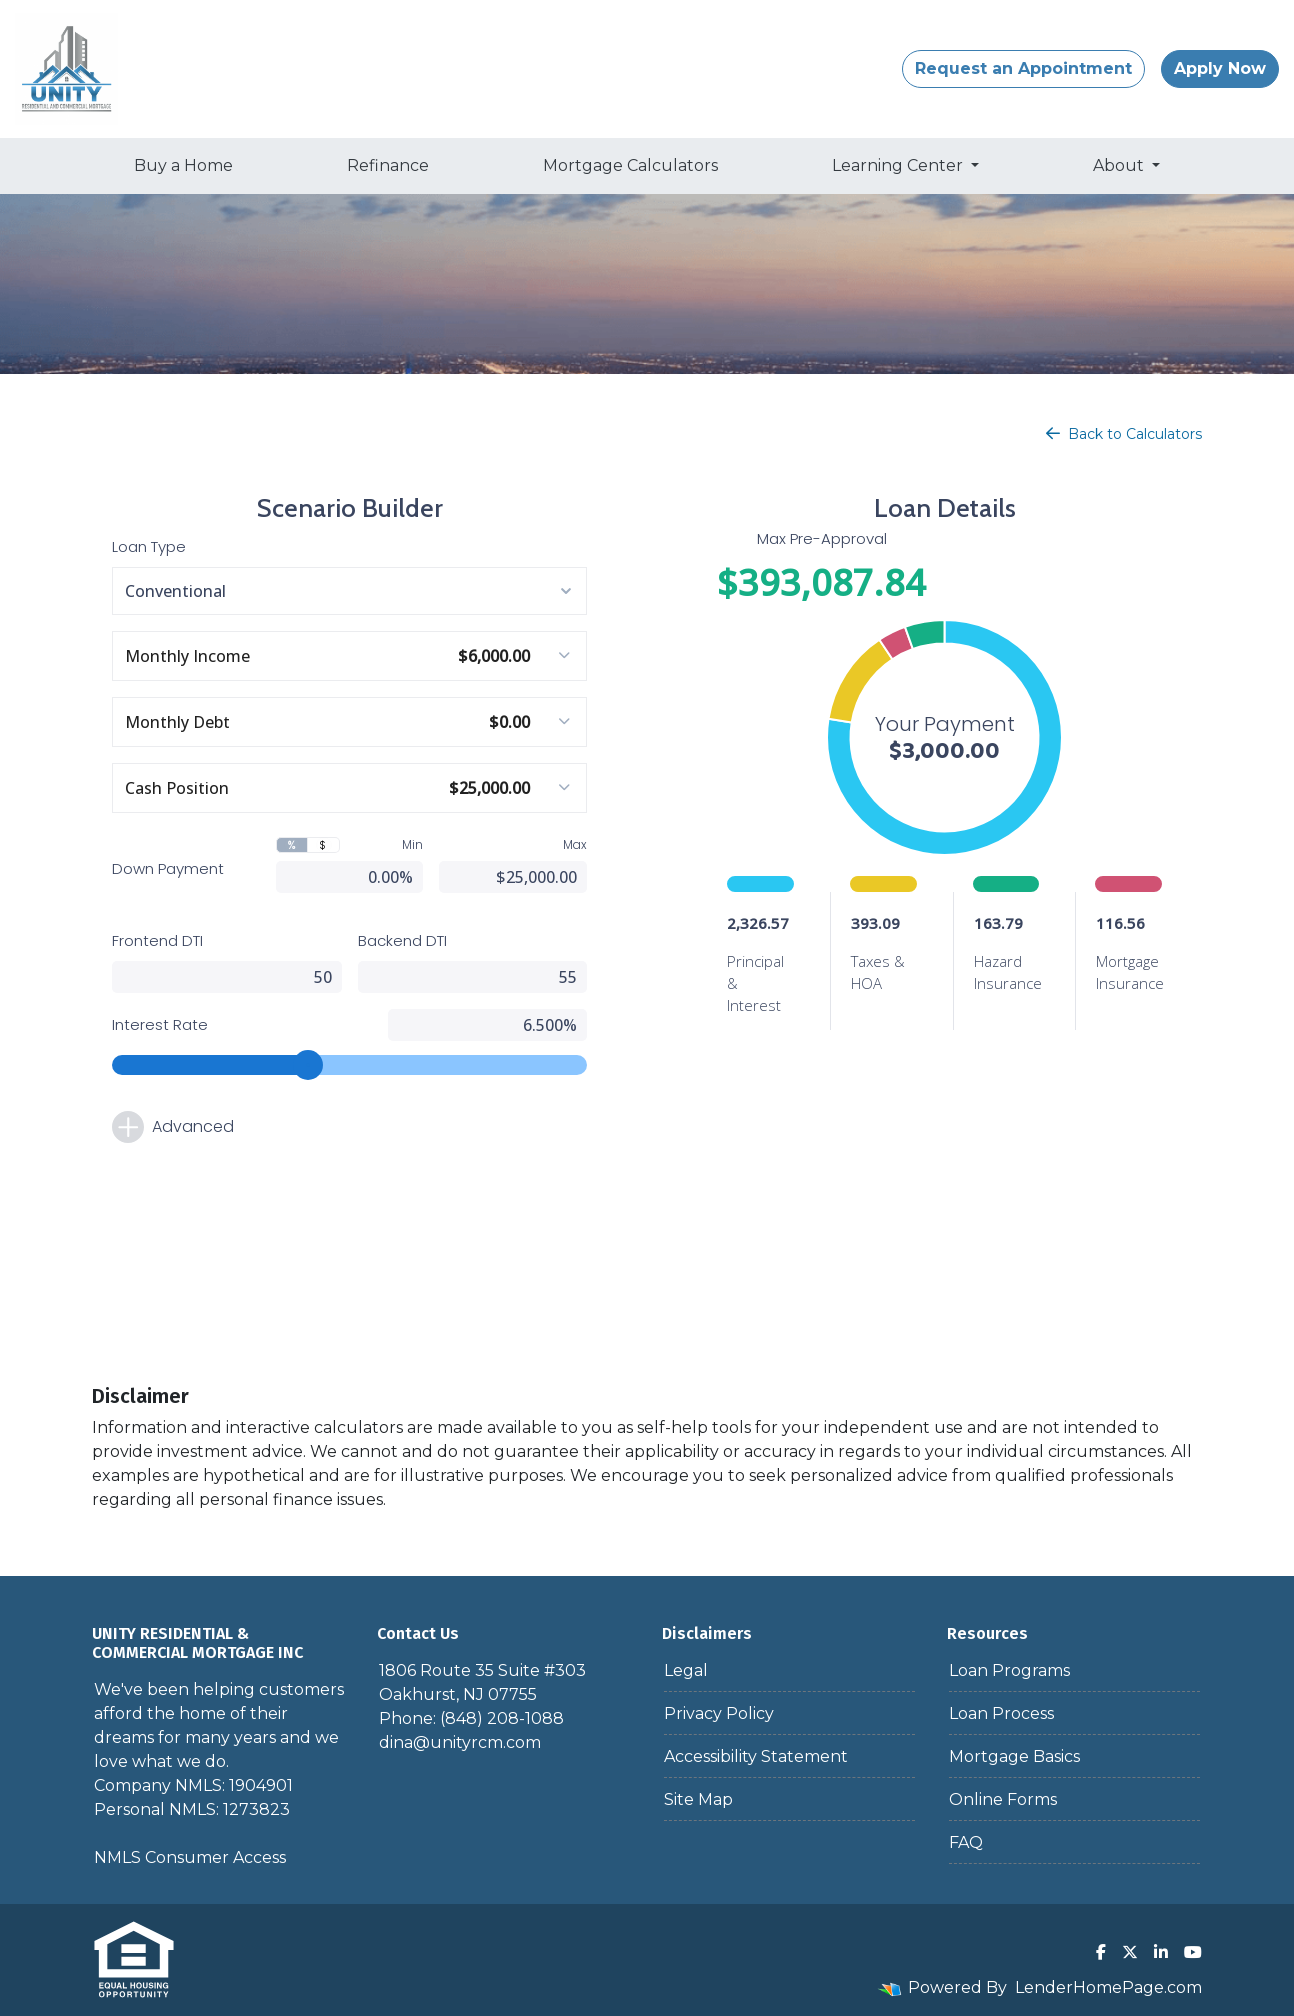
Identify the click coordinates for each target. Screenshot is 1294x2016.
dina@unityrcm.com (460, 1742)
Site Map (698, 1799)
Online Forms (1003, 1799)
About (1120, 165)
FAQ (966, 1842)
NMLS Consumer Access (190, 1857)
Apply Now (1220, 68)
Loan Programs (1009, 1670)
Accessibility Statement (756, 1756)
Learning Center (899, 165)
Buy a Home (183, 165)
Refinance (388, 165)
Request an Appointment (1023, 68)
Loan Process (1001, 1713)
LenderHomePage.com (1108, 1987)
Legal (686, 1670)
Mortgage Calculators (630, 165)
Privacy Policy (719, 1713)
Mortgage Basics (1014, 1756)
